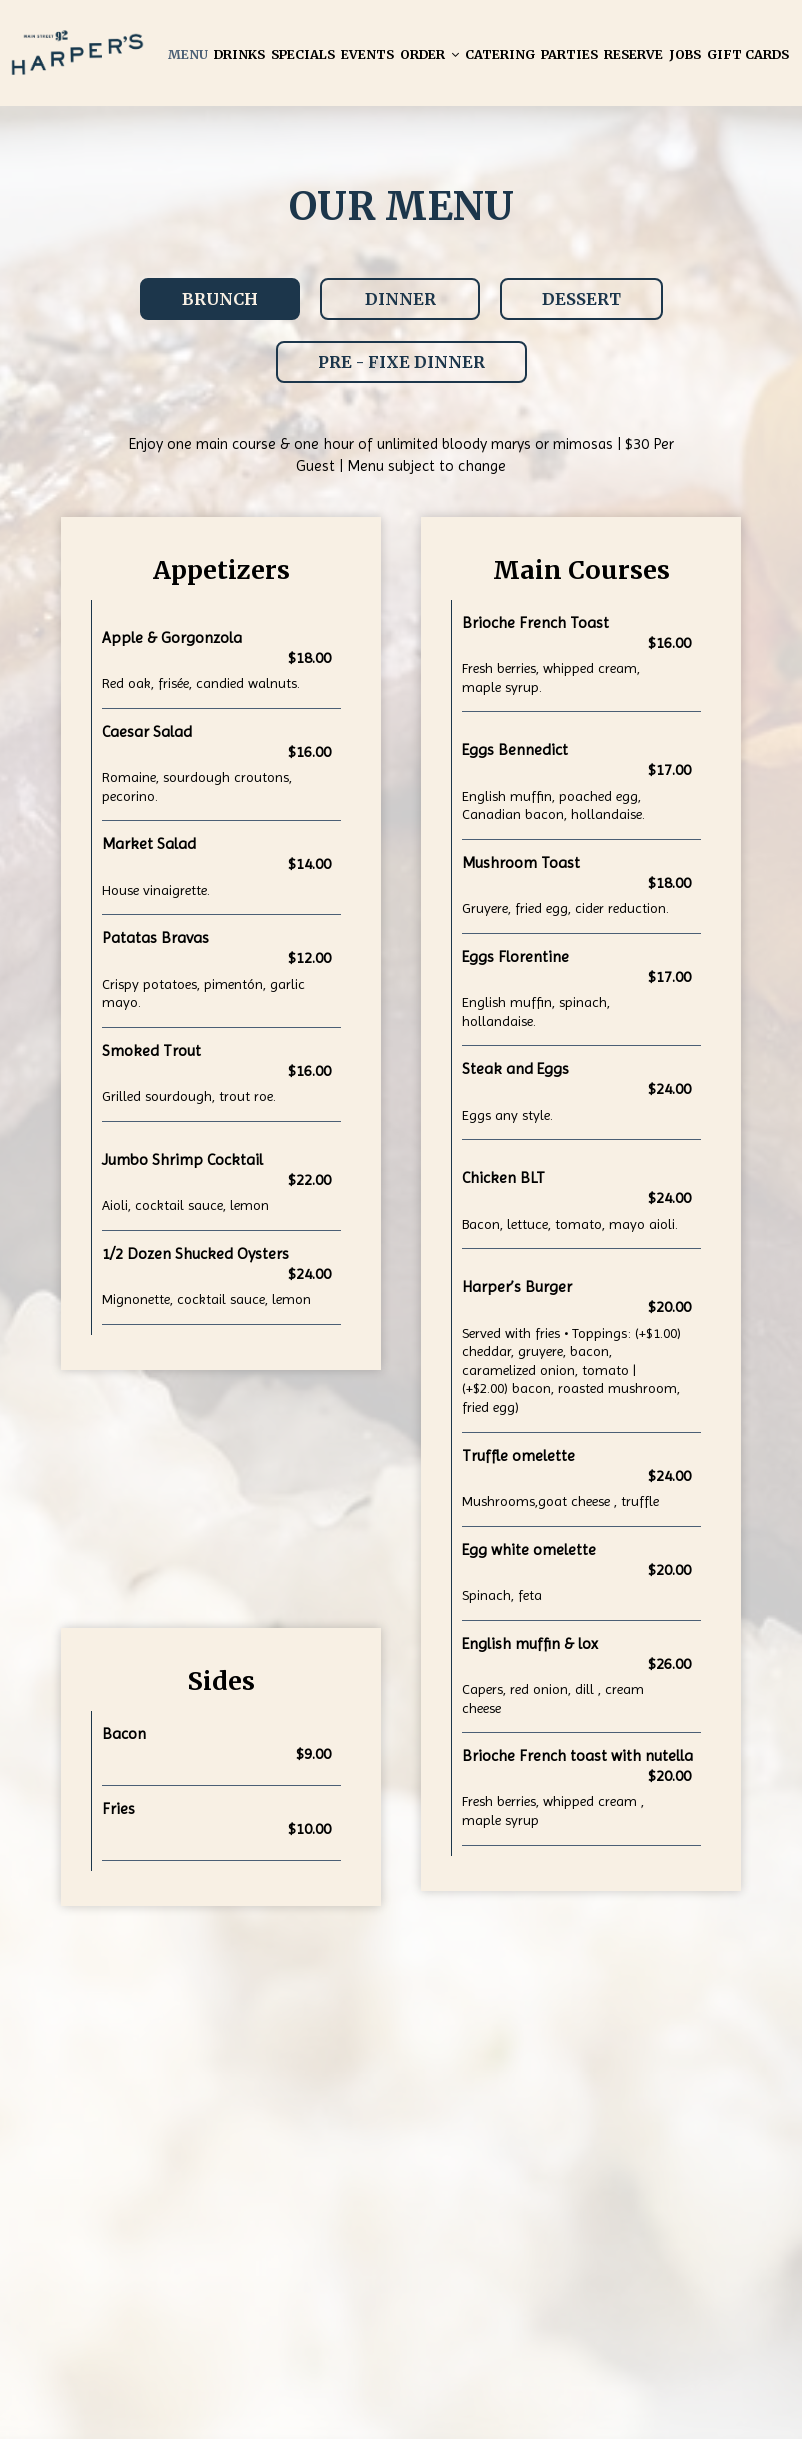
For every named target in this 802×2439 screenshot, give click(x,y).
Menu (188, 54)
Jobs (685, 54)
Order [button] (429, 54)
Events (367, 54)
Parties (569, 54)
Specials (303, 54)
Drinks (239, 54)
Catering (500, 54)
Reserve (633, 54)
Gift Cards (748, 54)
